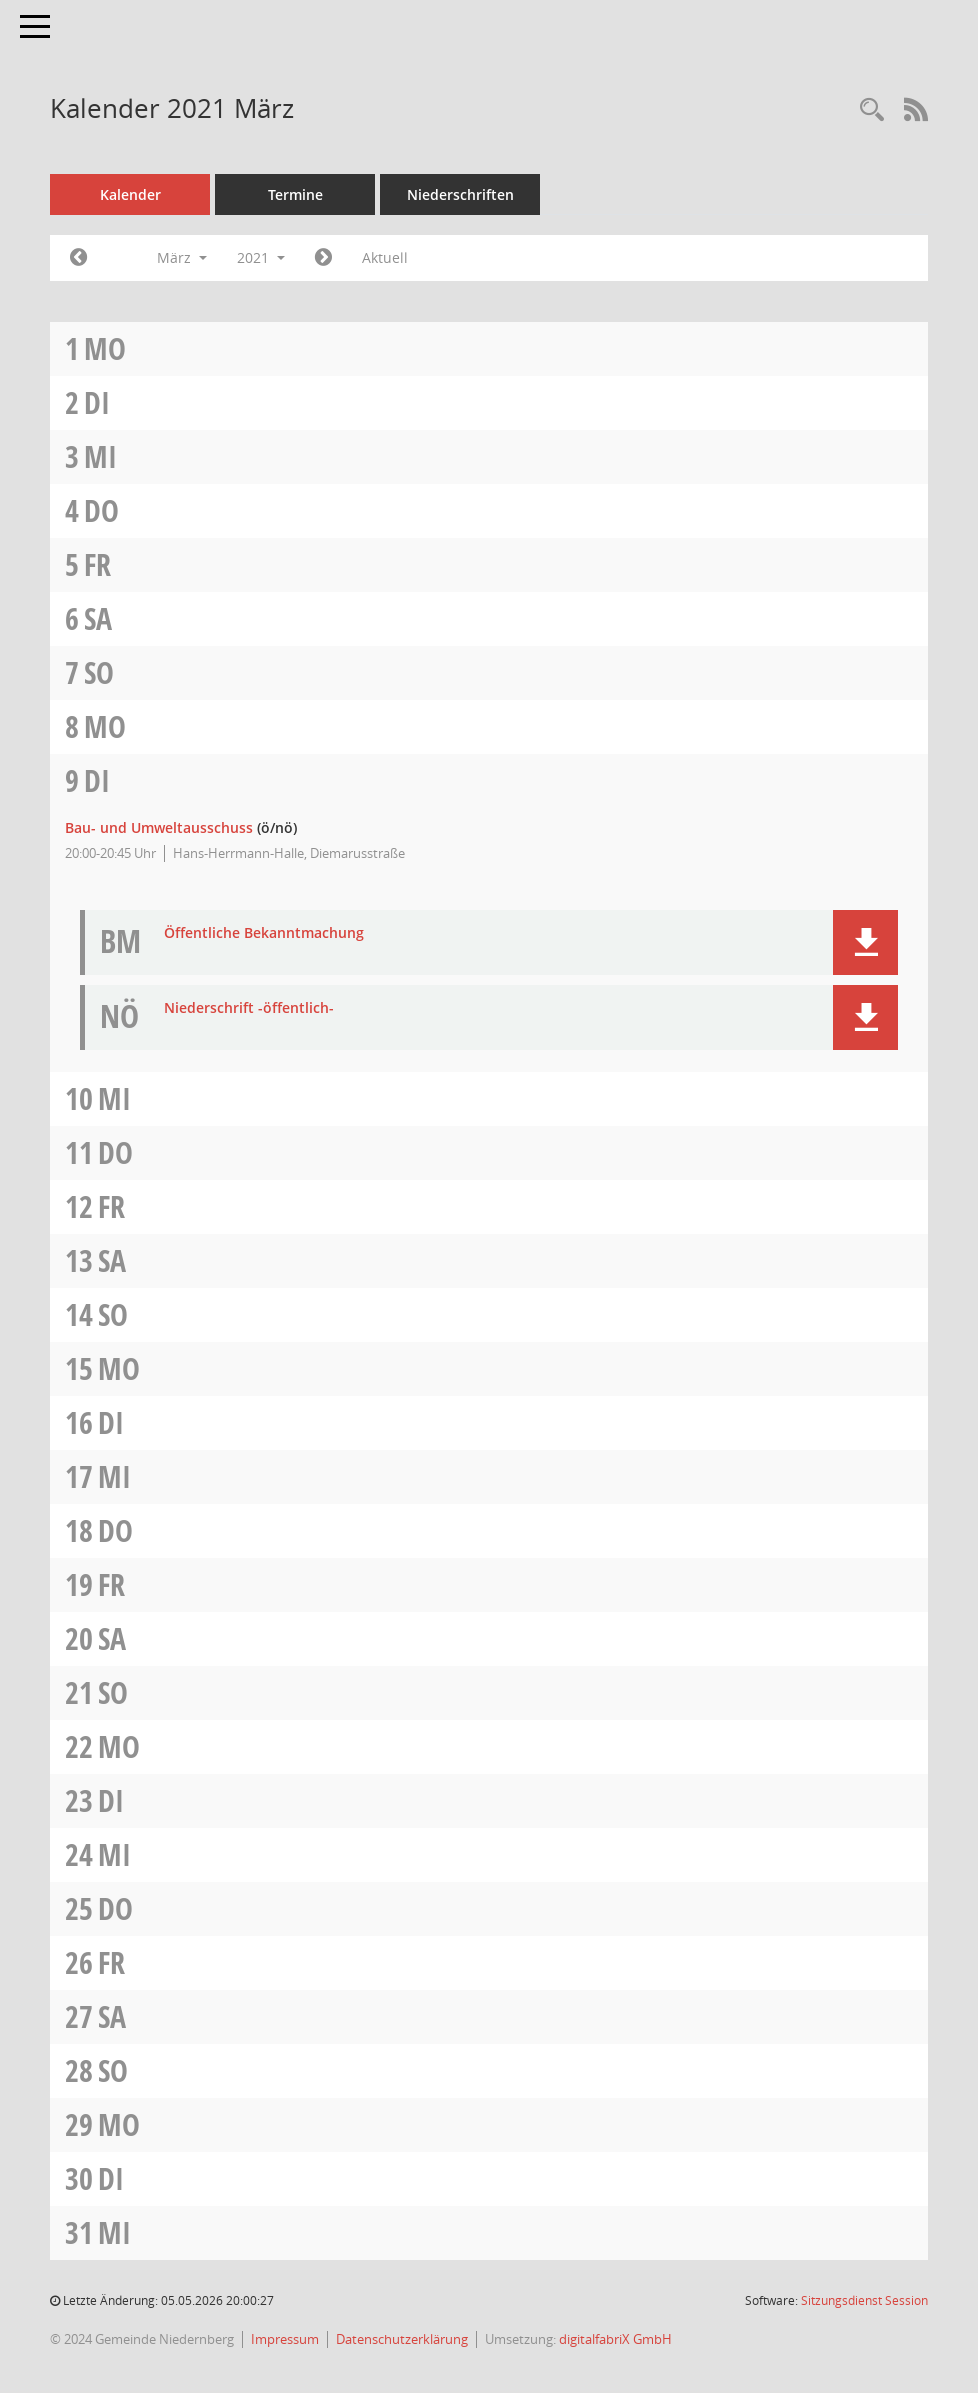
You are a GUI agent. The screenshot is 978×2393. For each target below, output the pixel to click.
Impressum (285, 2339)
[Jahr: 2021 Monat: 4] (323, 258)
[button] (865, 942)
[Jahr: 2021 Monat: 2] (78, 258)
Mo (105, 348)
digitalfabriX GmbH (615, 2339)
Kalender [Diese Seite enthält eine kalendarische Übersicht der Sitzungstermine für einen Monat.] (130, 194)
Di (97, 402)
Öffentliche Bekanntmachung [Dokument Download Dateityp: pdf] (264, 933)
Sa (98, 618)
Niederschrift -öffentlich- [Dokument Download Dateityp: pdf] (249, 1008)
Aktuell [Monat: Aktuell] (385, 257)
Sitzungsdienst (864, 2300)
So (99, 672)
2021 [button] (261, 257)
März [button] (182, 257)
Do (101, 510)
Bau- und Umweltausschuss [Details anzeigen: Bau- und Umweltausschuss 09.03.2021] (159, 827)
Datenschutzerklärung (402, 2339)
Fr (97, 564)
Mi (100, 456)
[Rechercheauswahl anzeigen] (872, 110)
